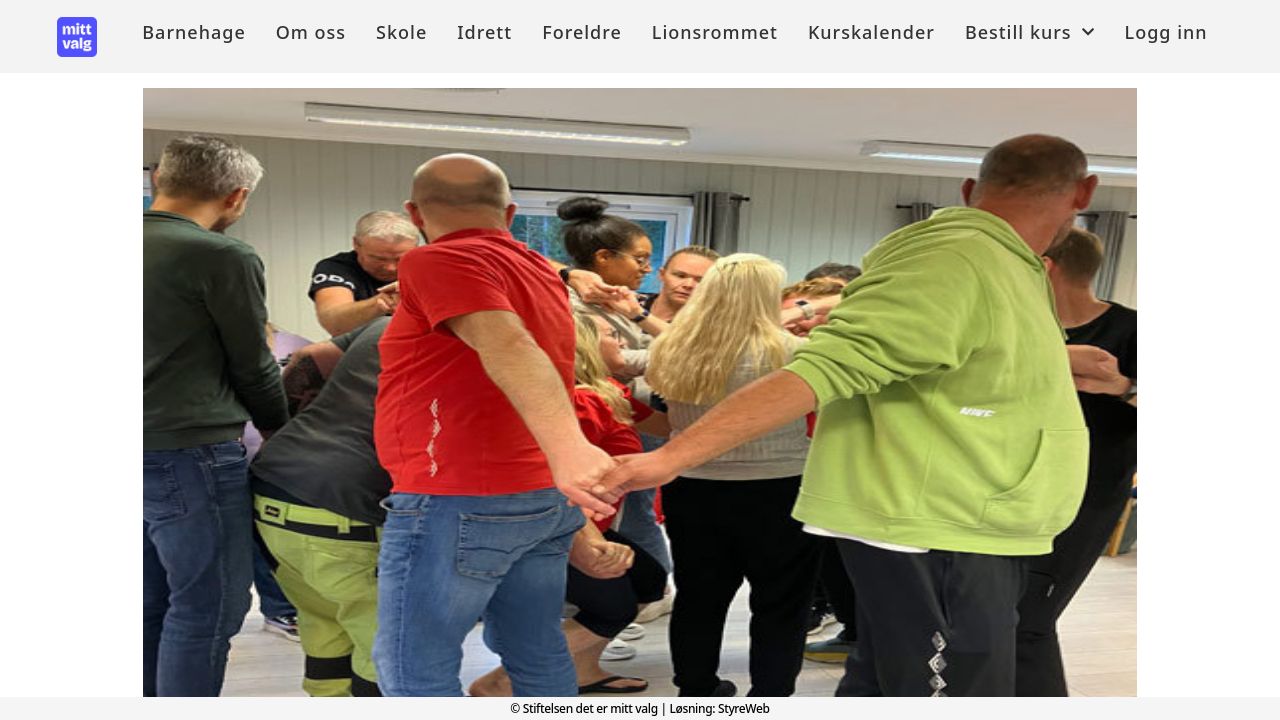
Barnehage (193, 32)
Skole (401, 32)
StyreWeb (744, 708)
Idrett (484, 32)
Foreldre (582, 32)
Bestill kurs (1030, 32)
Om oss (311, 32)
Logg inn (1166, 32)
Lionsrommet (715, 32)
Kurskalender (871, 32)
